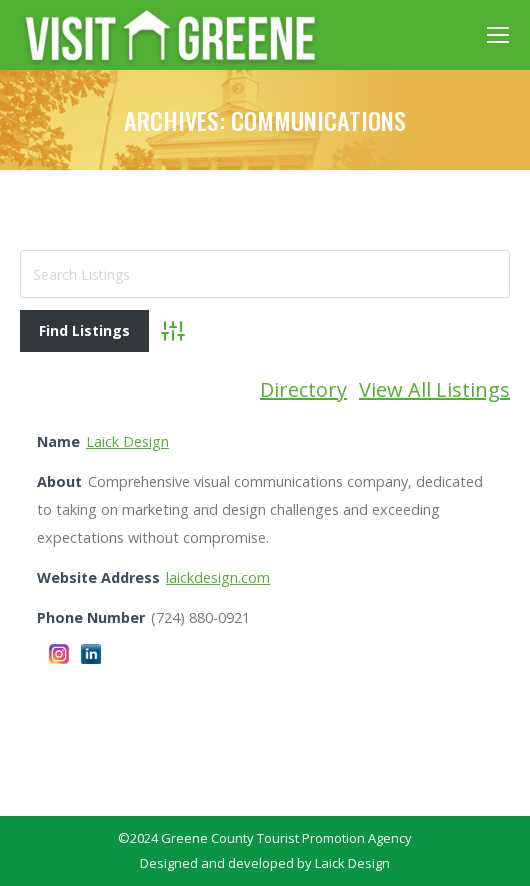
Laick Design (127, 441)
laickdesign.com (218, 577)
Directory (303, 389)
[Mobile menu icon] (498, 35)
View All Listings (434, 389)
